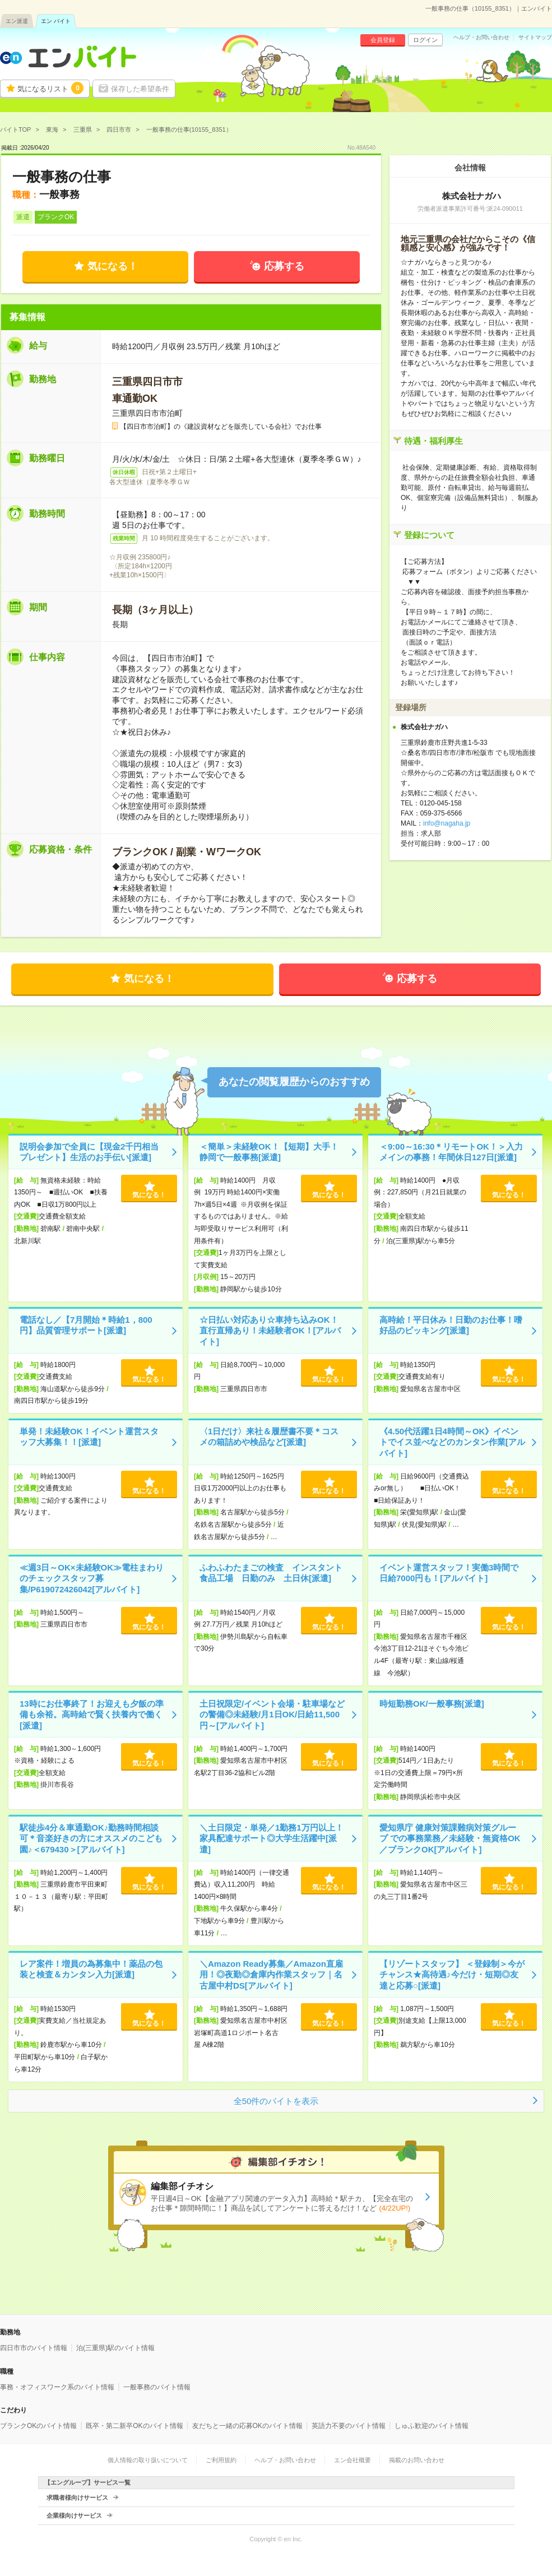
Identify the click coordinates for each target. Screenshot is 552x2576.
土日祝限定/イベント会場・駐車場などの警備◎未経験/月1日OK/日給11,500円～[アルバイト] (272, 1714)
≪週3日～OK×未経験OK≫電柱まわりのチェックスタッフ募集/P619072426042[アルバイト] (92, 1578)
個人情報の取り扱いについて (148, 2460)
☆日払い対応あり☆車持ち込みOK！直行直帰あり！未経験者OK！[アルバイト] (270, 1330)
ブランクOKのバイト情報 (38, 2426)
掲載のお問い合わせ (416, 2460)
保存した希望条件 (140, 89)
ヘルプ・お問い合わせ (481, 37)
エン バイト (56, 21)
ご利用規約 (221, 2460)
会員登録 (382, 39)
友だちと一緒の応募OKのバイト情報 (247, 2426)
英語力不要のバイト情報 (349, 2426)
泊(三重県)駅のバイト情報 (115, 2348)
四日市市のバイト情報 (33, 2348)
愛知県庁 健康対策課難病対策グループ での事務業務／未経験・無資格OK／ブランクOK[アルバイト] (450, 1838)
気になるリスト (50, 88)
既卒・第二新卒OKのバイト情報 (134, 2426)
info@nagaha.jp (446, 823)
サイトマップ (535, 37)
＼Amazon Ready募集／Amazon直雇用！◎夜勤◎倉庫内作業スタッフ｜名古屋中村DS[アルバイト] (271, 1974)
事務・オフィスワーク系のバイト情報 (57, 2387)
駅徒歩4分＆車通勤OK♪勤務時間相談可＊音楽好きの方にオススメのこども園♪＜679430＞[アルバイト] (91, 1838)
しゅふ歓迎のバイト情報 (431, 2426)
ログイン (425, 39)
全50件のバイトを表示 (276, 2101)
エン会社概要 (352, 2460)
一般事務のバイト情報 (157, 2387)
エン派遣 (17, 21)
